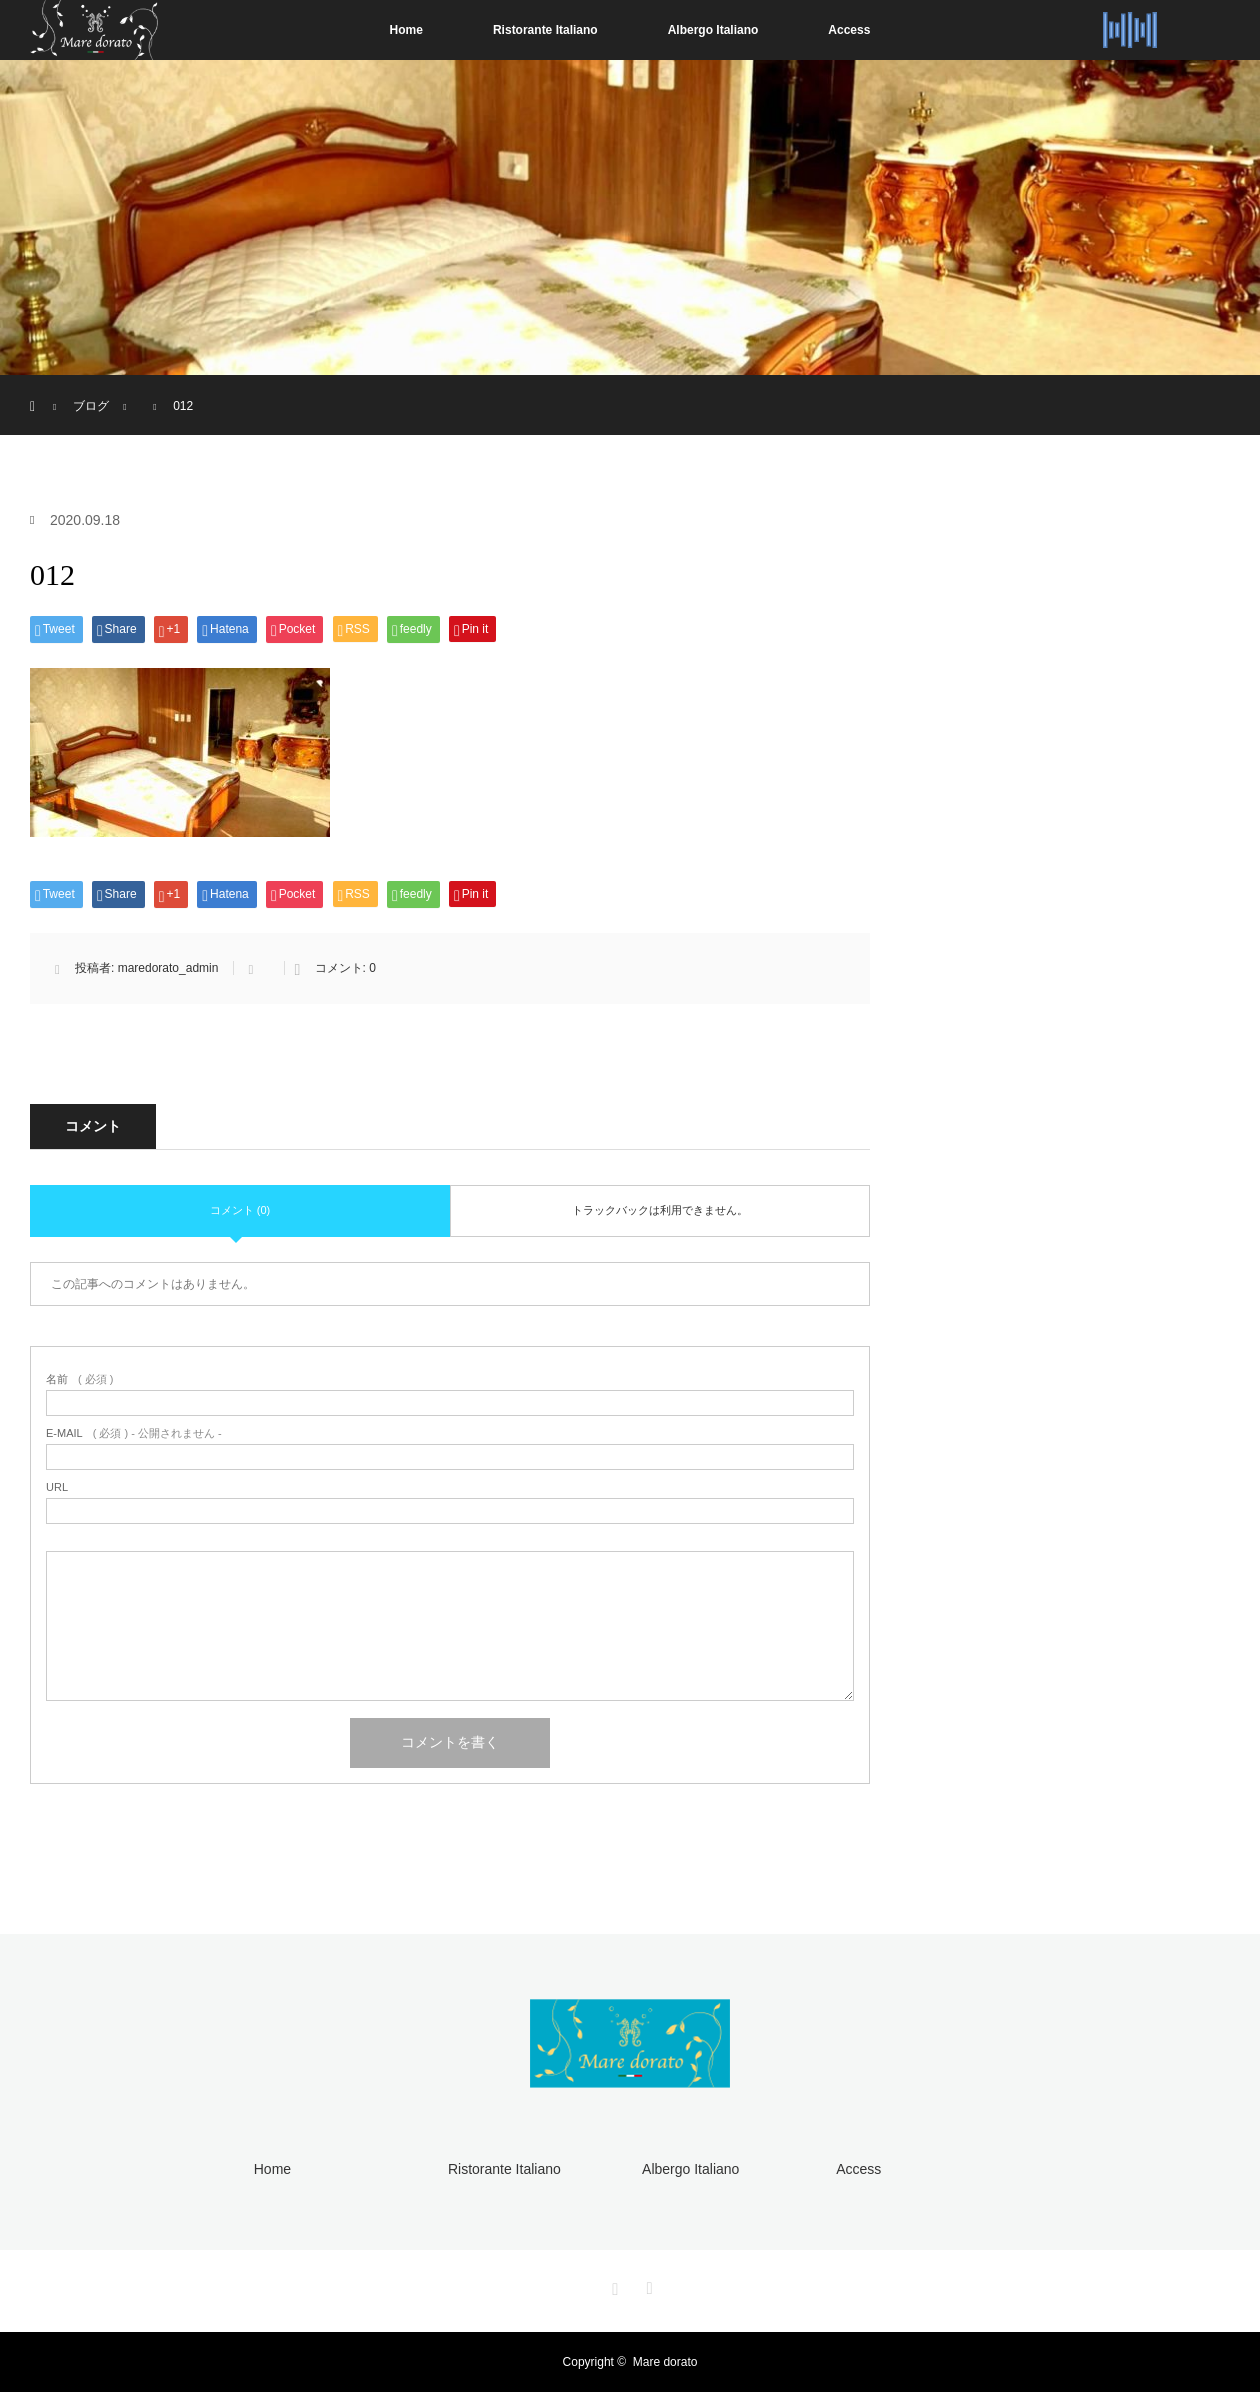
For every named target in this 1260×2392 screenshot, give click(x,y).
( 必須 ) (79, 1379)
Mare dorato (665, 2362)
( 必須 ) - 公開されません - (134, 1433)
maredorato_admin (168, 968)
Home (406, 30)
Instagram (613, 2285)
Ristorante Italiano (545, 30)
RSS (647, 2285)
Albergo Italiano (713, 30)
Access (849, 30)
